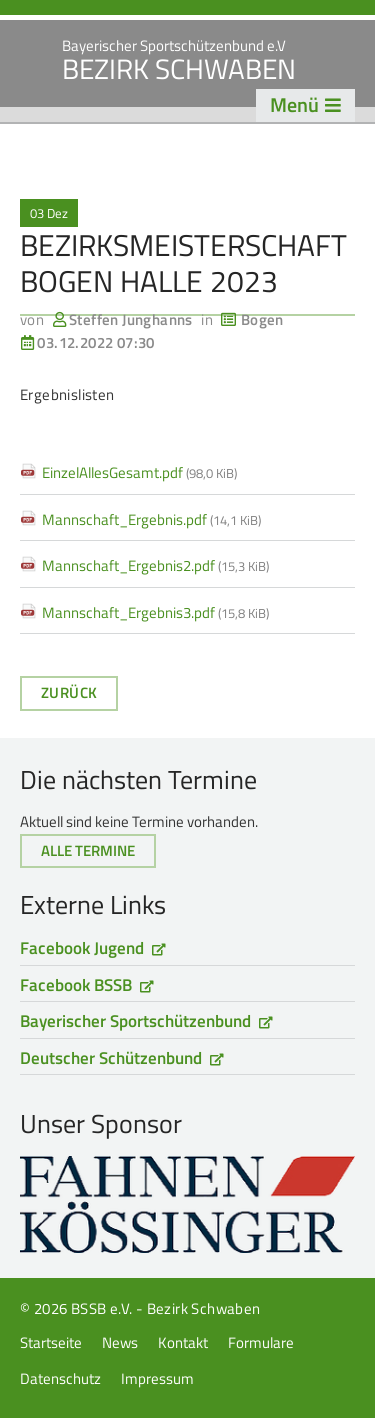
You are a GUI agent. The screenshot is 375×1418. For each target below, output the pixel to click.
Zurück (69, 692)
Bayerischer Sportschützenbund (135, 1021)
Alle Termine (88, 850)
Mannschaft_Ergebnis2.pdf (155, 565)
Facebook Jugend (82, 948)
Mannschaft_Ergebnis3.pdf (155, 612)
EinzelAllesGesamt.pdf (139, 472)
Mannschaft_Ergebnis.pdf (151, 519)
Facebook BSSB (76, 985)
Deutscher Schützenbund (111, 1058)
